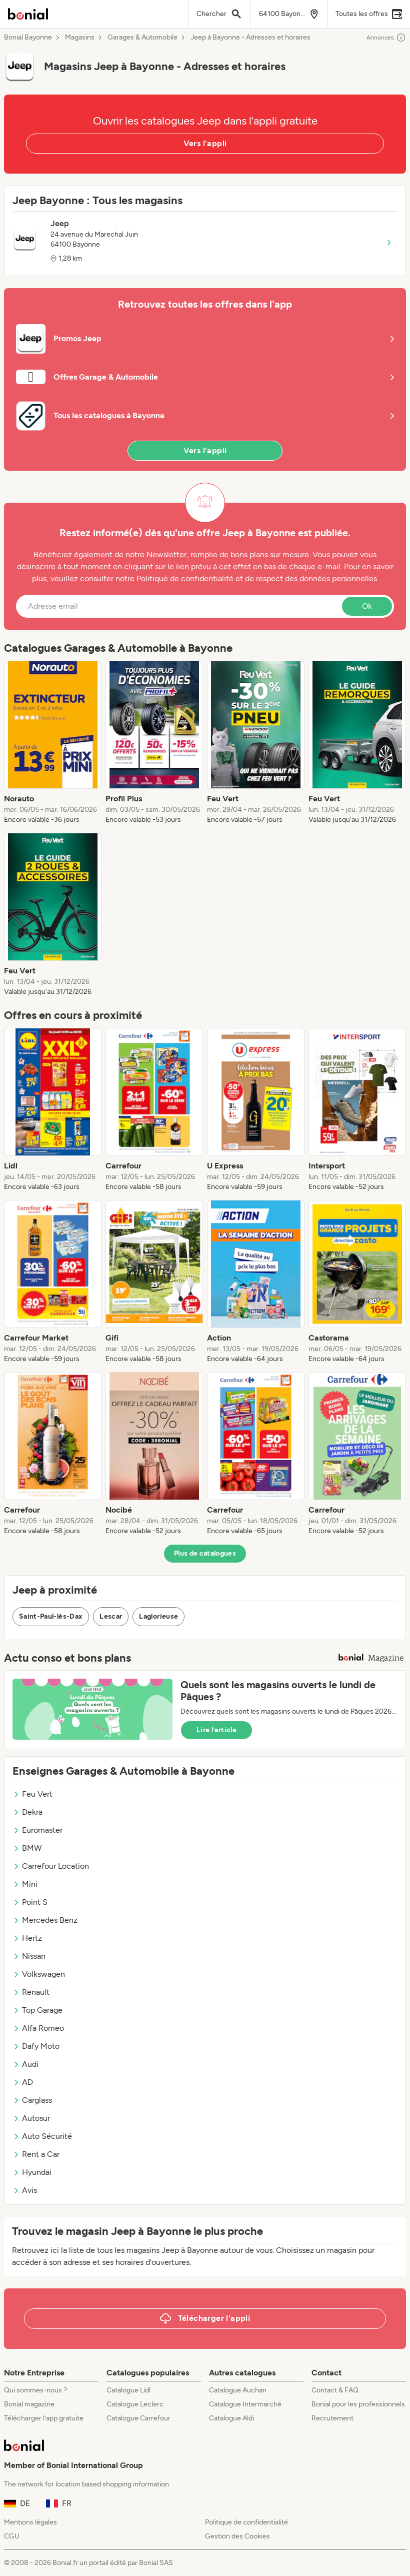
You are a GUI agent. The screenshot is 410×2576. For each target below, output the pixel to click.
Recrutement (333, 2418)
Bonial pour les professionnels (358, 2404)
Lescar (111, 1616)
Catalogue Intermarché (245, 2404)
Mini (25, 1884)
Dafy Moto (36, 2046)
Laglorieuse (158, 1616)
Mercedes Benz (45, 1920)
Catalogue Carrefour (138, 2418)
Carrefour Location (50, 1866)
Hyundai (32, 2172)
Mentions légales (30, 2522)
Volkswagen (38, 1974)
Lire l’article (216, 1730)
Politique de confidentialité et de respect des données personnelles (256, 578)
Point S (30, 1902)
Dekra (27, 1812)
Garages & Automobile (143, 37)
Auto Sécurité (42, 2136)
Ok (367, 606)
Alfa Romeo (38, 2028)
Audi (25, 2064)
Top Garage (37, 2010)
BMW (27, 1848)
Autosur (31, 2118)
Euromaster (37, 1830)
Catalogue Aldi (231, 2418)
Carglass (32, 2100)
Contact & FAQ (335, 2390)
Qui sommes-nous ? (35, 2390)
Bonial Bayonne (28, 37)
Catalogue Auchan (237, 2390)
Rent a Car (36, 2154)
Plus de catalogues (205, 1553)
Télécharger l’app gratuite (44, 2418)
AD (22, 2082)
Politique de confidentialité (246, 2522)
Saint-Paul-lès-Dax (50, 1616)
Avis (24, 2190)
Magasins (79, 37)
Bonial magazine (29, 2404)
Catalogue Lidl (128, 2390)
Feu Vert (32, 1794)
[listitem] (53, 743)
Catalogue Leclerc (135, 2404)
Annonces (386, 38)
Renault (31, 1992)
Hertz (27, 1938)
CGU (12, 2536)
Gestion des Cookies (237, 2536)
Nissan (29, 1956)
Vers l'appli (205, 143)
